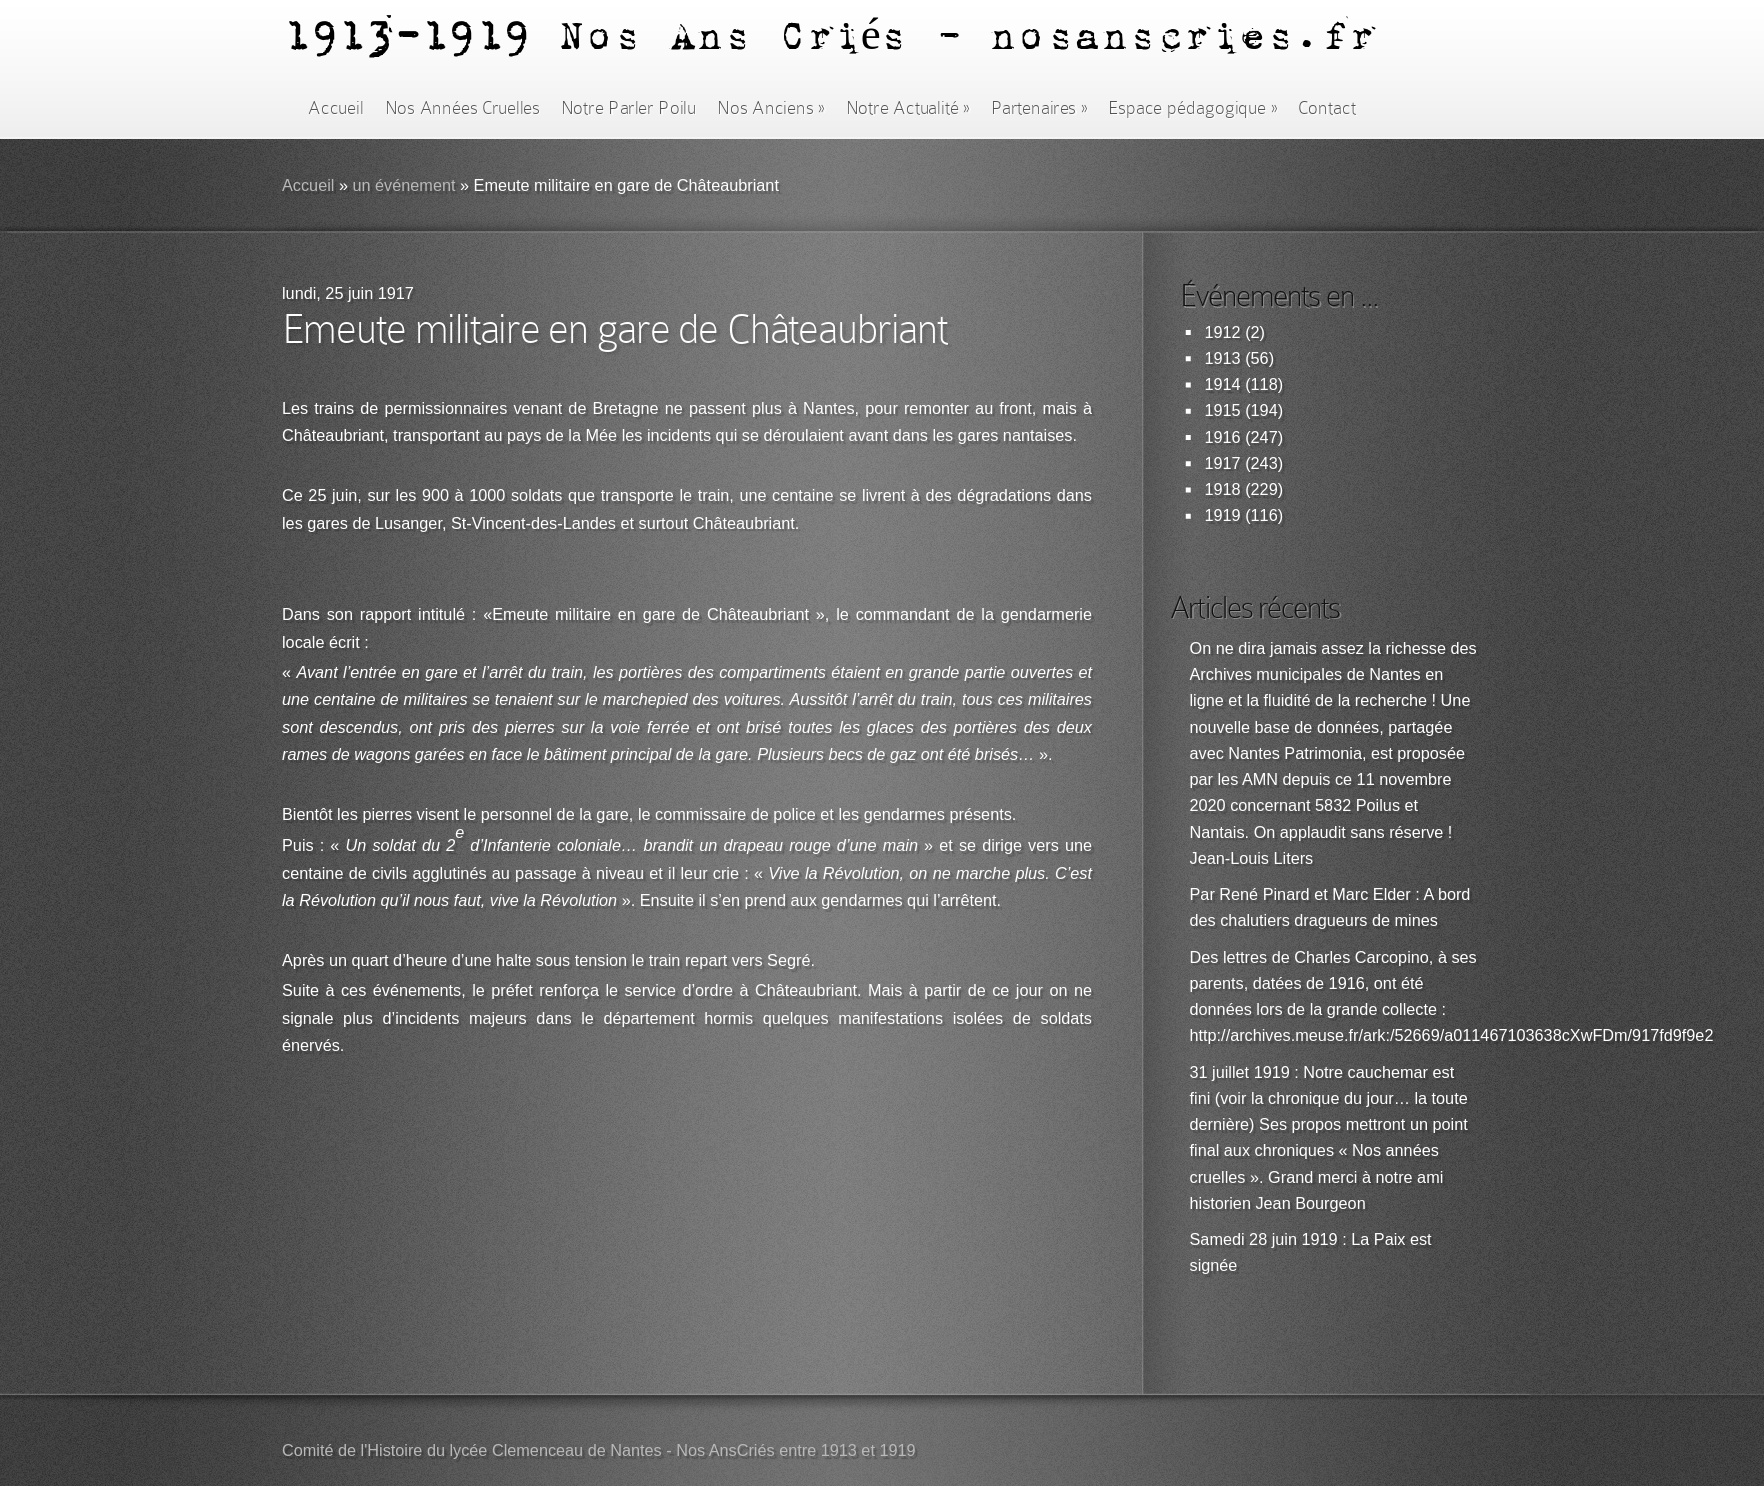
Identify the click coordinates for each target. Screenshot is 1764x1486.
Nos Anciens (771, 108)
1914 (1223, 384)
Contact (1327, 108)
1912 (1223, 332)
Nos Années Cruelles (462, 108)
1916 (1223, 437)
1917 (1223, 463)
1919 (1223, 515)
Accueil (335, 108)
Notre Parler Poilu (628, 108)
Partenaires (1039, 108)
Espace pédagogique (1192, 108)
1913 (1223, 358)
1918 (1223, 489)
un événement (403, 185)
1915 (1223, 410)
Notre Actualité (908, 108)
